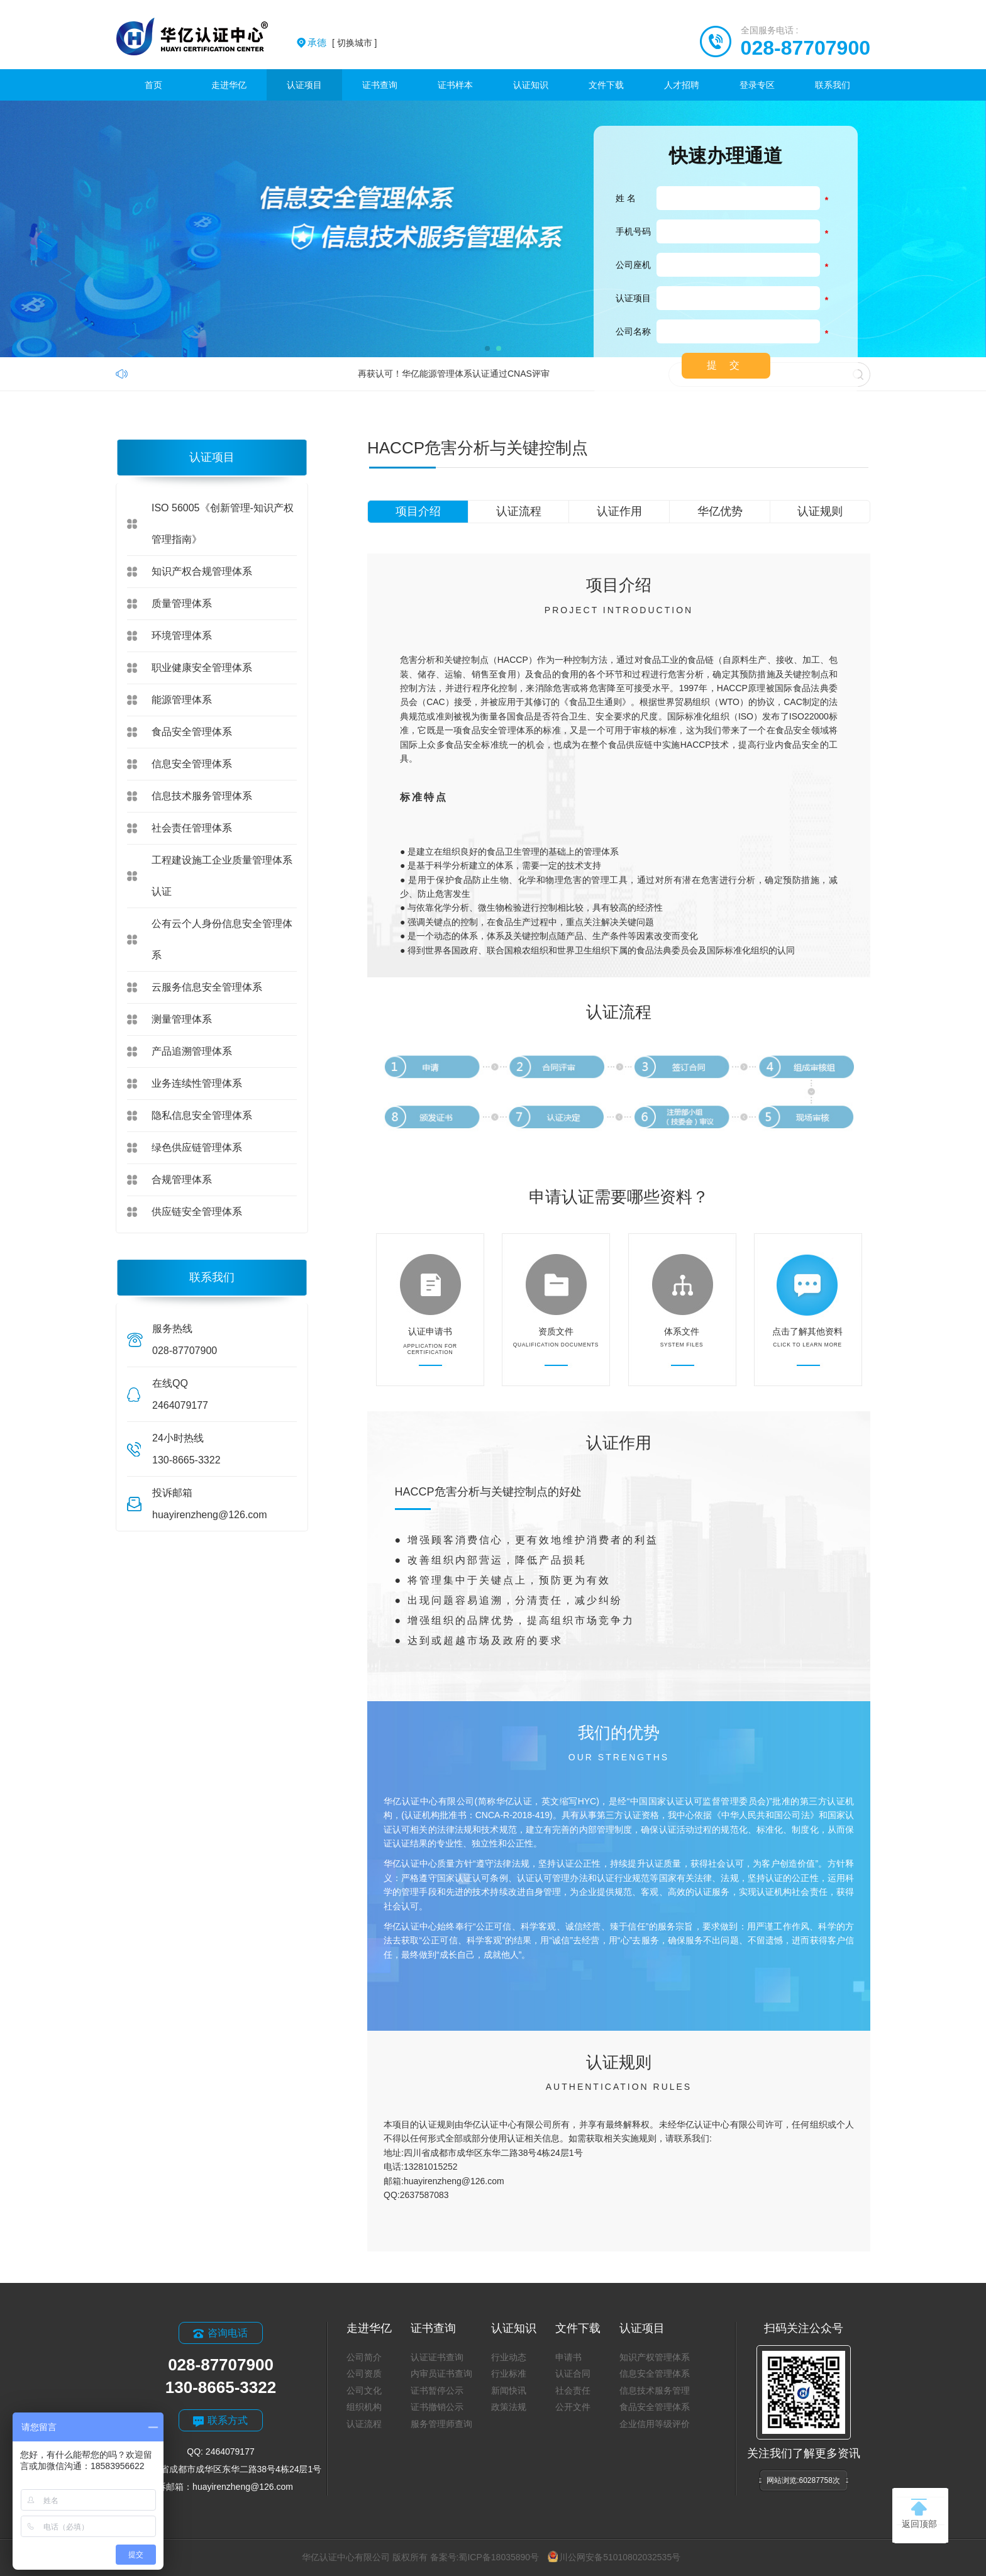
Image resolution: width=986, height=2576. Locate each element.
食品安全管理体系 (192, 731)
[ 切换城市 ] (342, 43)
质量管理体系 (182, 603)
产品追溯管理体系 (192, 1051)
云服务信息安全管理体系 (207, 987)
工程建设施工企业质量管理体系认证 (222, 876)
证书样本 (455, 85)
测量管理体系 (182, 1019)
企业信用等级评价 (654, 2424)
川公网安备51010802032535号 (614, 2557)
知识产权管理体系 (654, 2357)
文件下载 (606, 85)
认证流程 (518, 511)
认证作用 (619, 511)
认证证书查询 (437, 2357)
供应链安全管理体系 (197, 1211)
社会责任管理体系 (192, 828)
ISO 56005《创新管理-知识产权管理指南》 (223, 523)
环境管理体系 (182, 635)
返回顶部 (919, 2514)
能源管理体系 (182, 699)
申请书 (568, 2357)
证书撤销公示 (437, 2407)
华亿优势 (720, 511)
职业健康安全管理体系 (202, 667)
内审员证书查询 (441, 2373)
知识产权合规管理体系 (202, 571)
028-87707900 (805, 47)
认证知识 (530, 85)
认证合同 (572, 2373)
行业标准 (508, 2373)
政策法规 (508, 2407)
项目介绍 (418, 511)
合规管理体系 (182, 1179)
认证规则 (820, 511)
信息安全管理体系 (192, 763)
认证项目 (304, 85)
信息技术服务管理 (654, 2390)
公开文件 (572, 2407)
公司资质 (364, 2373)
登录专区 (757, 85)
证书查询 (379, 85)
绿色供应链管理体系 (197, 1147)
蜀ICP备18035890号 (498, 2557)
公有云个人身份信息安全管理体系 (222, 939)
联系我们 (832, 85)
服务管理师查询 (441, 2424)
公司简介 (364, 2357)
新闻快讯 (508, 2390)
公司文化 (364, 2390)
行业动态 (508, 2357)
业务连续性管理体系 (197, 1083)
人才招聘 (681, 85)
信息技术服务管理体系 (202, 796)
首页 (153, 85)
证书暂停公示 (437, 2390)
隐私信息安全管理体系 (202, 1115)
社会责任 (572, 2390)
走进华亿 (228, 85)
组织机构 (364, 2407)
